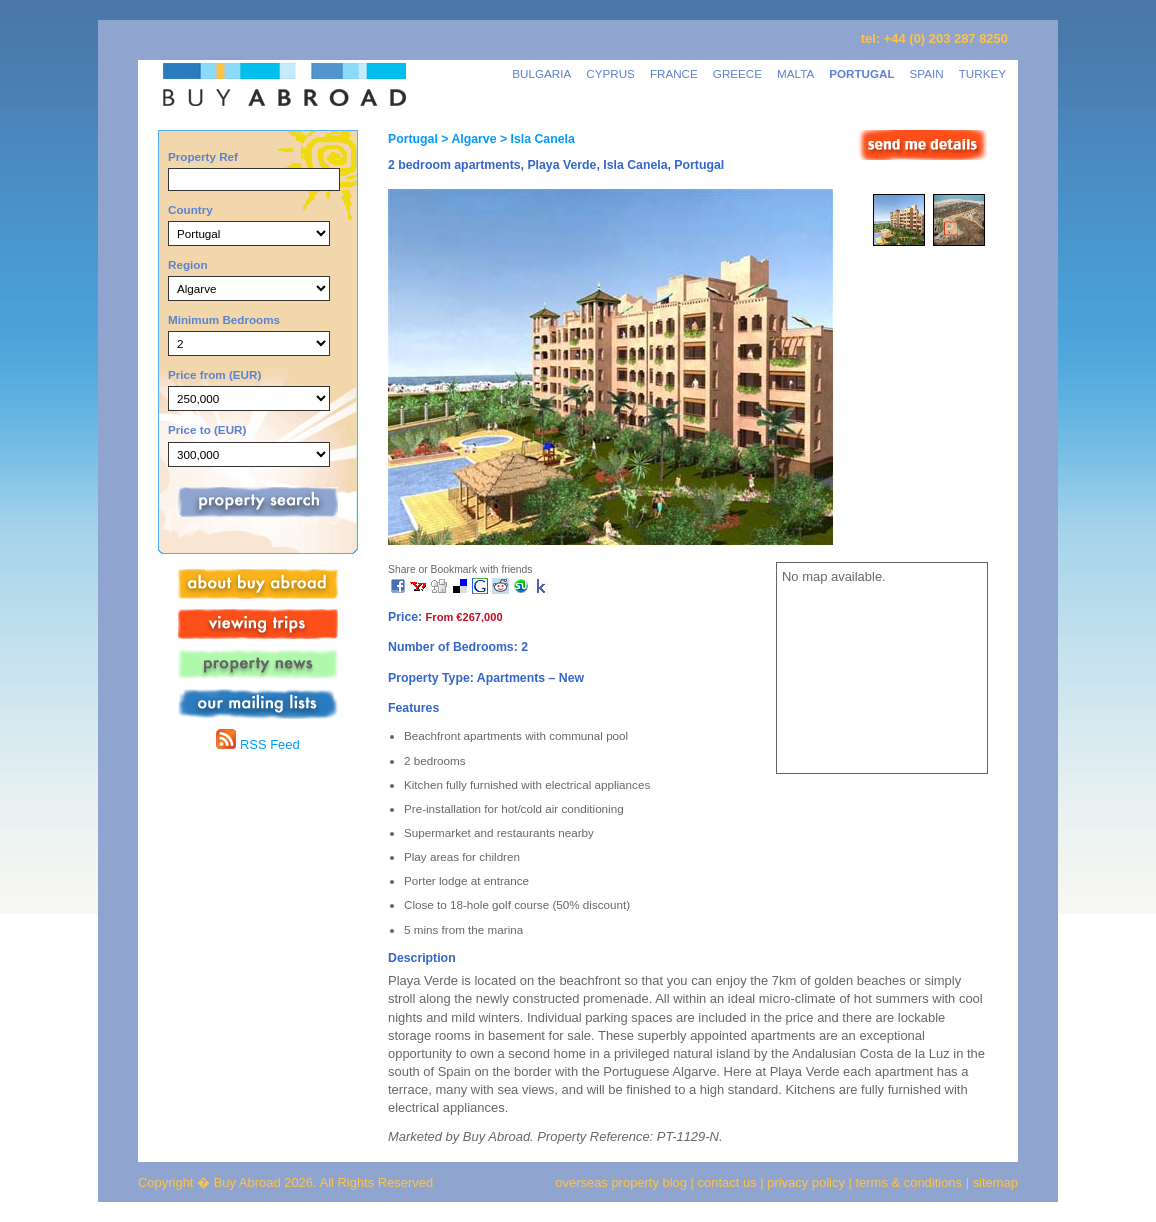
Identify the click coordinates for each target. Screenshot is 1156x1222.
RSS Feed (257, 744)
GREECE (737, 73)
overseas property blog (621, 1182)
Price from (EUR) (214, 374)
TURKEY (982, 73)
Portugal (413, 139)
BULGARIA (541, 73)
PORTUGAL (861, 73)
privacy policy (806, 1182)
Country (190, 209)
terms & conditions (911, 1182)
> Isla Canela (536, 139)
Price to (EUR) (207, 429)
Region (188, 264)
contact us (727, 1182)
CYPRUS (610, 73)
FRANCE (674, 73)
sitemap (993, 1182)
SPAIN (927, 73)
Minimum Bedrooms (224, 319)
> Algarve (467, 139)
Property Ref (203, 156)
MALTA (795, 73)
